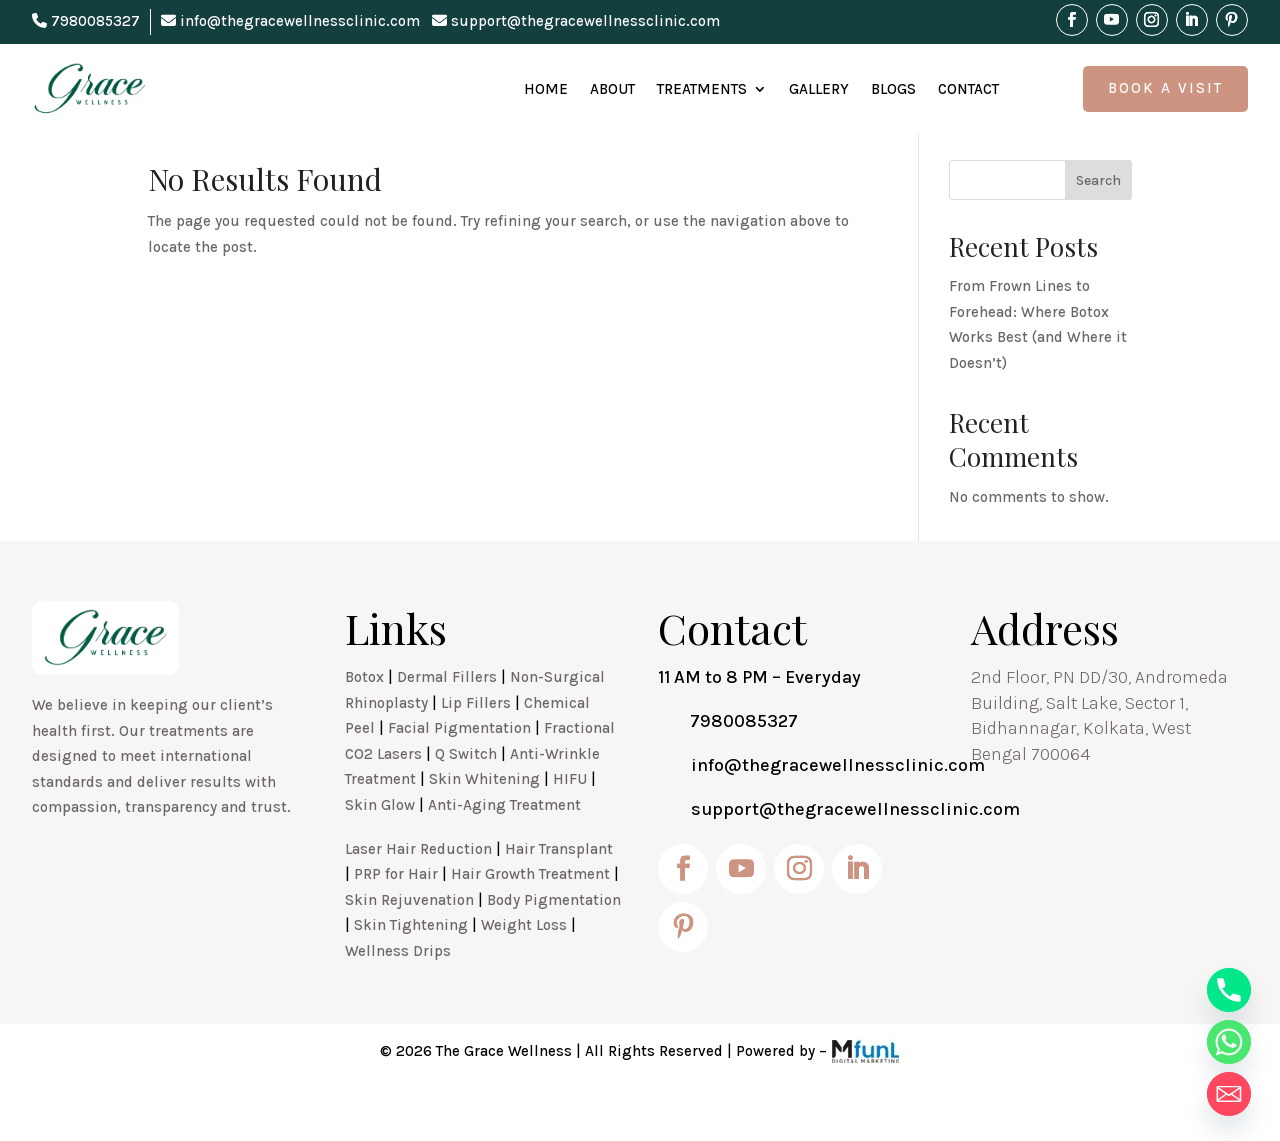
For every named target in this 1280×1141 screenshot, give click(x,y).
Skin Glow (380, 849)
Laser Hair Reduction (418, 893)
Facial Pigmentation (459, 772)
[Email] (1229, 1094)
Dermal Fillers (447, 721)
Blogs (893, 89)
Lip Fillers (476, 747)
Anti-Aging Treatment (504, 849)
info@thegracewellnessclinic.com (290, 21)
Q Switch (466, 798)
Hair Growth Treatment (530, 918)
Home (546, 89)
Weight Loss (524, 969)
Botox (364, 721)
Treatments (702, 89)
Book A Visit (1165, 88)
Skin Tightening (411, 969)
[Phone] (1229, 990)
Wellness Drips (398, 995)
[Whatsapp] (1229, 1042)
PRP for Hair (396, 918)
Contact (968, 89)
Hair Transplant (559, 893)
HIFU (570, 823)
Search (1098, 224)
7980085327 (86, 21)
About (612, 89)
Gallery (819, 89)
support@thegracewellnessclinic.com (576, 21)
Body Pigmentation (554, 944)
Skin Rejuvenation (409, 944)
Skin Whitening (484, 823)
